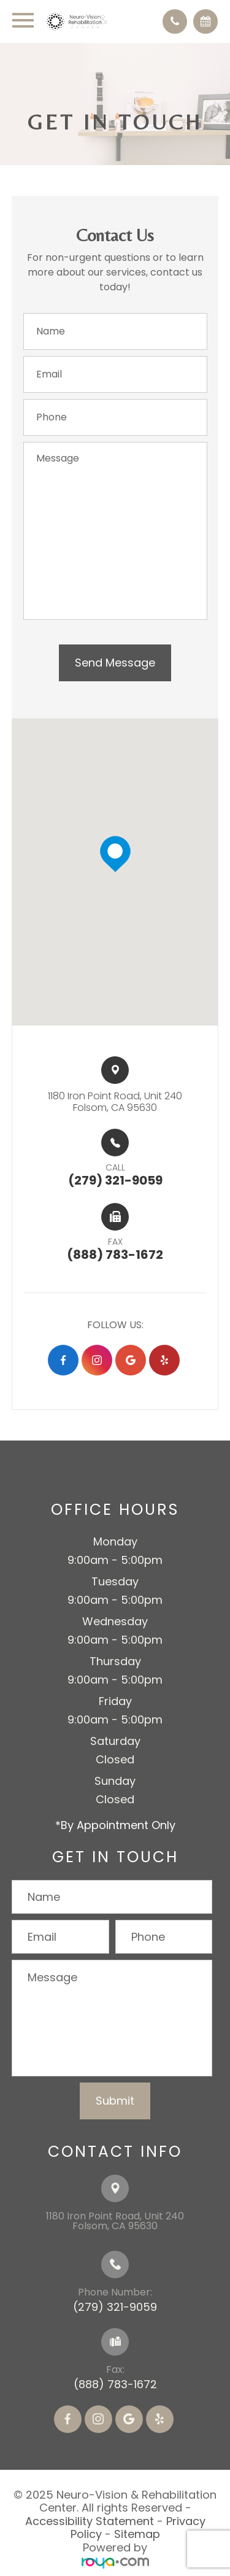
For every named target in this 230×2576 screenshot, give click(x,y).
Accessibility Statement (89, 2521)
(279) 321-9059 (115, 2307)
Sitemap (137, 2534)
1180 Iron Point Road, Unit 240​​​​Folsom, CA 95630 (115, 1101)
